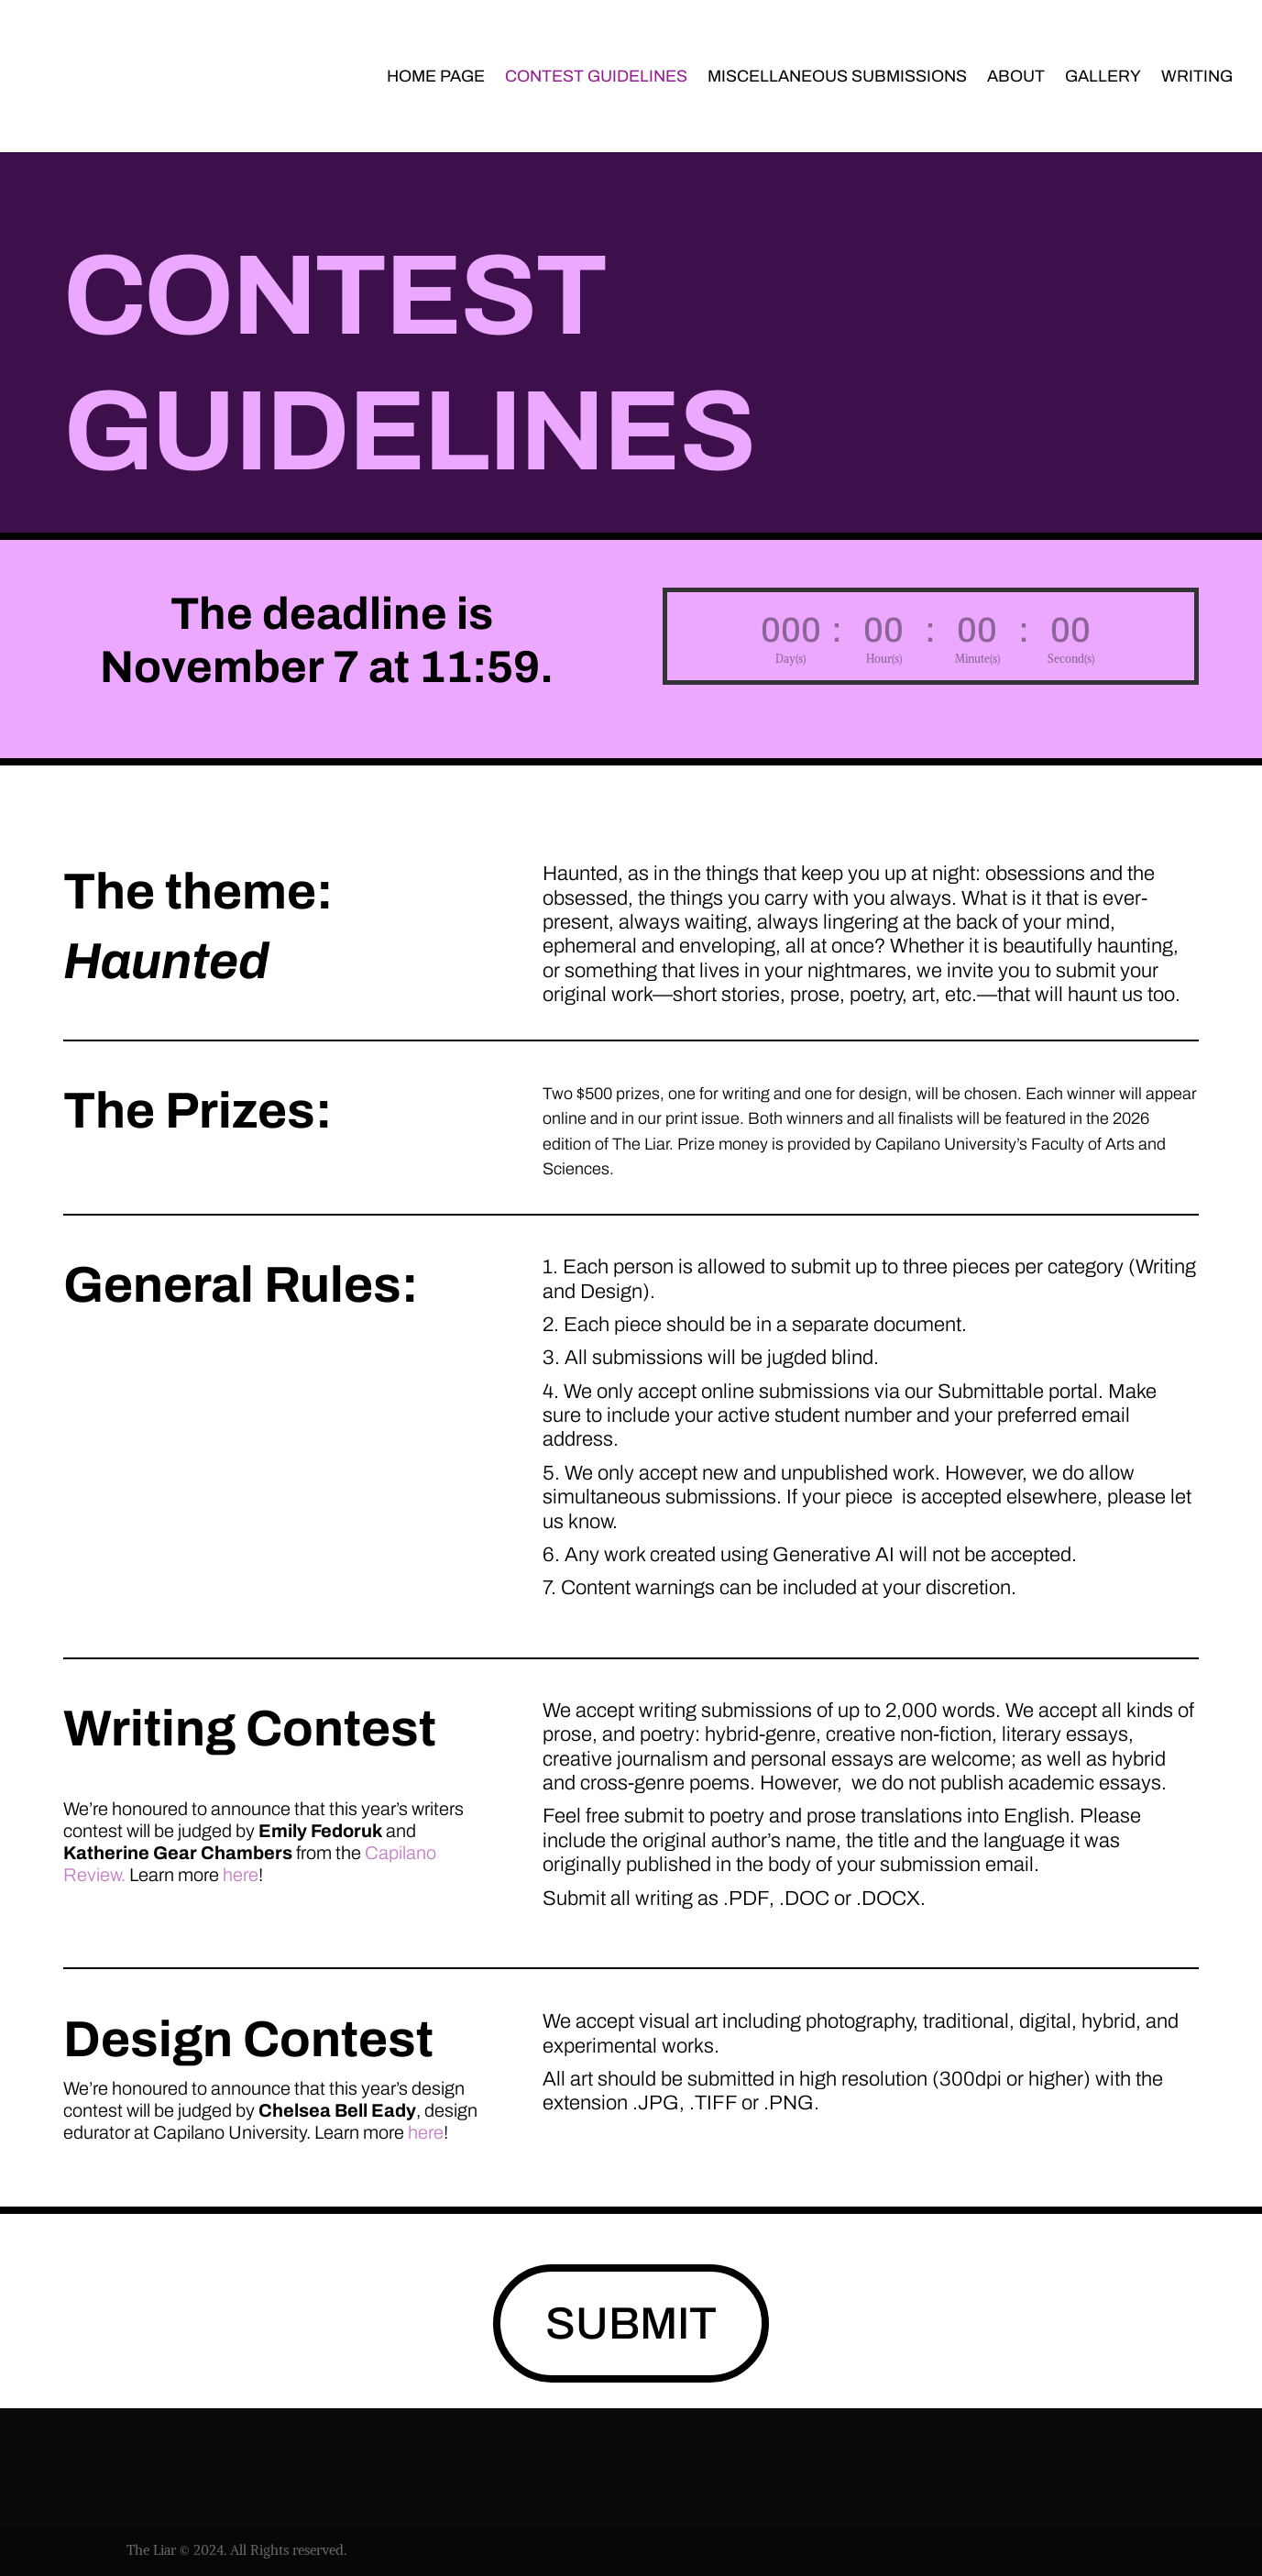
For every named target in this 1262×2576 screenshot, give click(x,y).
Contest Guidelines (596, 77)
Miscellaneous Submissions (837, 77)
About (1016, 77)
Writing (1197, 77)
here (240, 1875)
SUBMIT (631, 2323)
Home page (436, 77)
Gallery (1103, 77)
